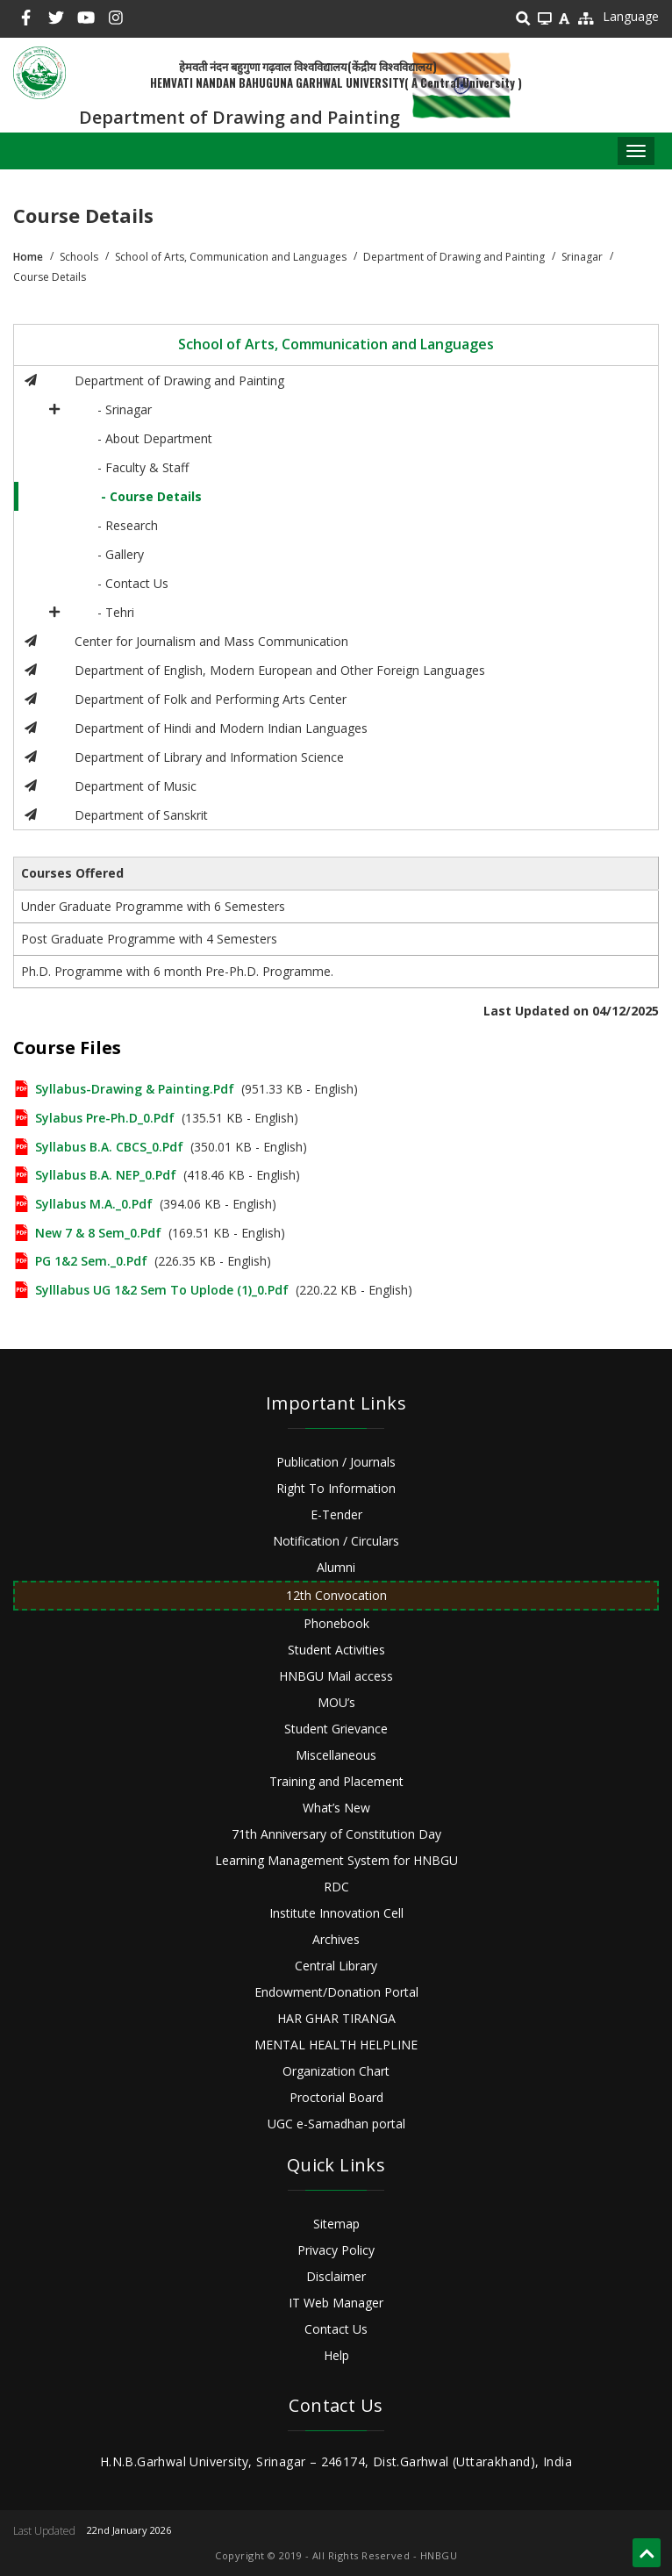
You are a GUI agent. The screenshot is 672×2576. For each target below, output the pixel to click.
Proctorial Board (336, 2097)
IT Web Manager (336, 2302)
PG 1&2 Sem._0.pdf (91, 1260)
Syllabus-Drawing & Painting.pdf (134, 1088)
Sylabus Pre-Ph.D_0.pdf (105, 1117)
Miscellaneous (336, 1755)
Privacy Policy (336, 2250)
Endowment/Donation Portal (336, 1992)
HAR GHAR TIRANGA (336, 2018)
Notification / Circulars (336, 1540)
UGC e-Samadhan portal (336, 2123)
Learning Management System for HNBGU (336, 1860)
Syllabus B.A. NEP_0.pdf (105, 1174)
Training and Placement (336, 1781)
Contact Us (336, 2329)
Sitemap (336, 2223)
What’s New (336, 1807)
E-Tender (336, 1514)
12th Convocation (336, 1595)
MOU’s (336, 1702)
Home (28, 256)
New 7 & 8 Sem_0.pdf (98, 1232)
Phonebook (336, 1623)
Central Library (336, 1965)
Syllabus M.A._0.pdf (94, 1203)
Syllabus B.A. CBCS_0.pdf (109, 1146)
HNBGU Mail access (336, 1676)
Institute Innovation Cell (336, 1913)
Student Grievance (336, 1728)
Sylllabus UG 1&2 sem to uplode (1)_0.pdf (162, 1289)
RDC (336, 1886)
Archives (336, 1939)
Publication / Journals (336, 1461)
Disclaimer (336, 2276)
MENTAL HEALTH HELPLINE (336, 2044)
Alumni (336, 1567)
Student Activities (336, 1649)
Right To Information (336, 1488)
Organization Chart (336, 2071)
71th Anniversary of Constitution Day (336, 1834)
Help (336, 2355)
